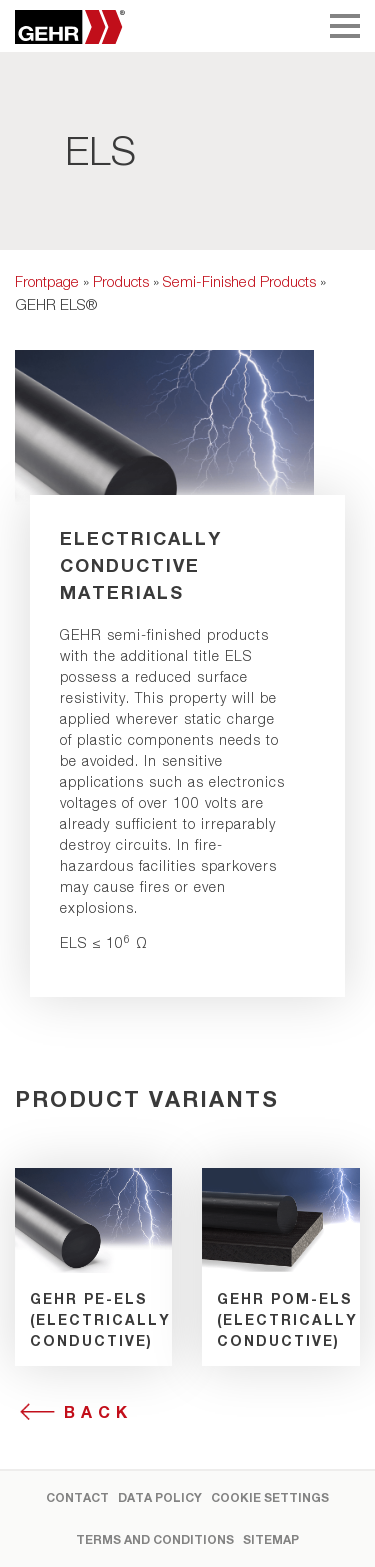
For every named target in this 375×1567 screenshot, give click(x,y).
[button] (36, 1531)
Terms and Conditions (155, 1539)
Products (121, 281)
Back (98, 1411)
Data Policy (160, 1497)
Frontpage (47, 281)
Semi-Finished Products (239, 281)
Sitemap (271, 1539)
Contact (77, 1497)
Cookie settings (270, 1497)
